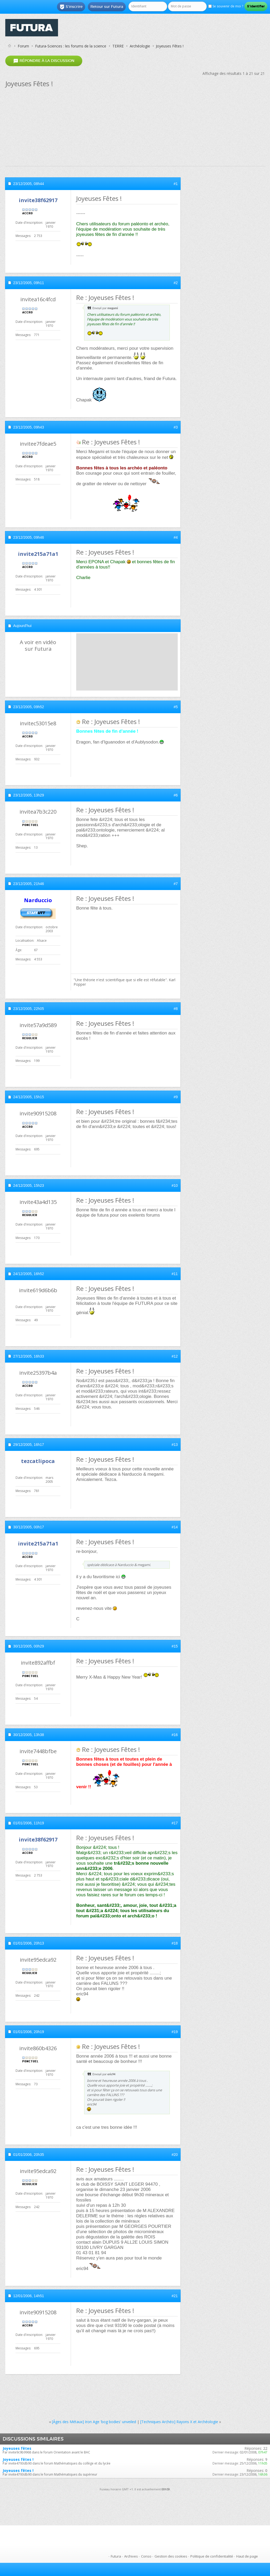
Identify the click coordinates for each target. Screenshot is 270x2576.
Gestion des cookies (171, 2556)
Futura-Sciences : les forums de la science (70, 45)
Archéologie (140, 45)
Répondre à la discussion (43, 61)
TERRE (118, 45)
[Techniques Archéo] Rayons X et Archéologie (179, 2421)
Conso (146, 2556)
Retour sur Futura (106, 6)
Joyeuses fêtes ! (18, 2459)
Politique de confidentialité (211, 2556)
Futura (116, 2556)
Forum (23, 45)
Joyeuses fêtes (17, 2448)
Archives (131, 2556)
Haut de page (247, 2556)
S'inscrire (71, 6)
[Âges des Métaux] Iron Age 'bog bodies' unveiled (94, 2421)
